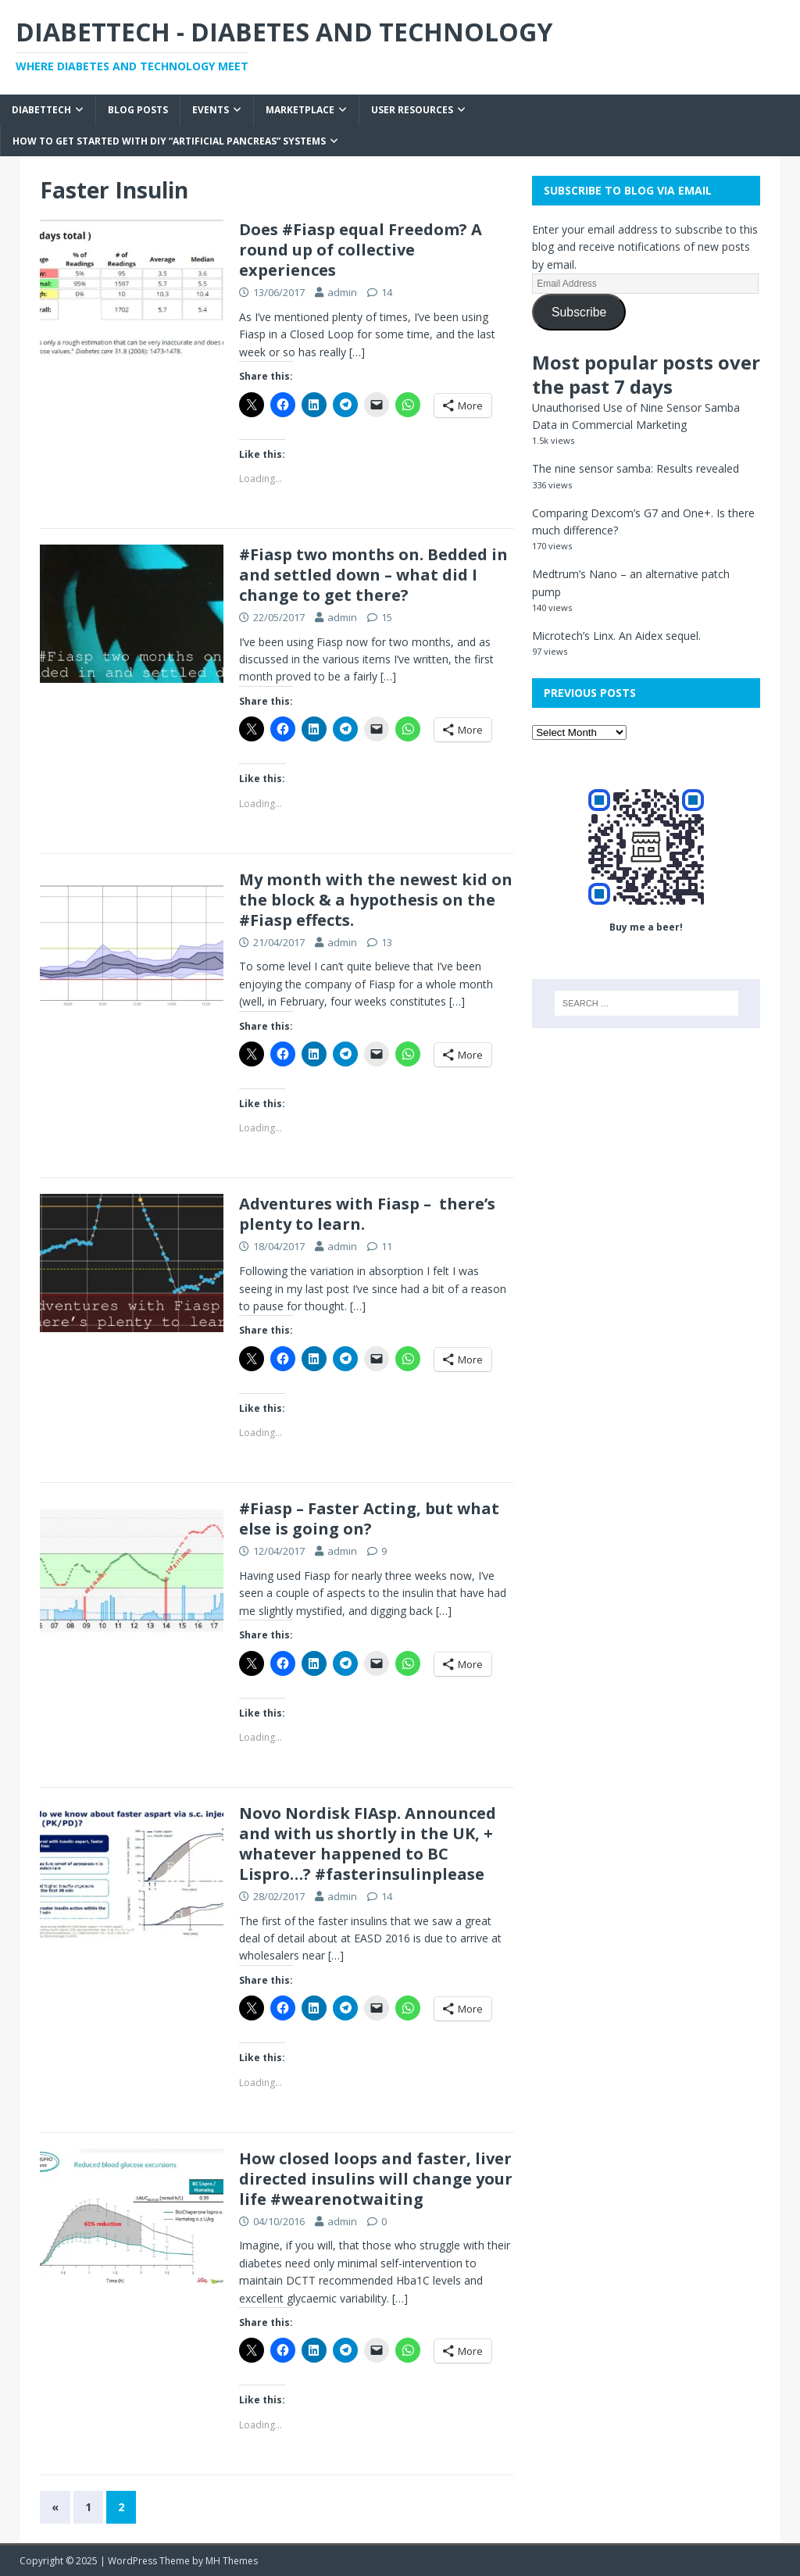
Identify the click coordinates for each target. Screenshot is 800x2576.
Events (210, 109)
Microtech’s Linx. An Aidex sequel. (616, 635)
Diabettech (41, 109)
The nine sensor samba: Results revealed (635, 468)
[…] (357, 352)
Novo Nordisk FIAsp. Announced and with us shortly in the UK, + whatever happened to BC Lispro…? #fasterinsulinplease (367, 1843)
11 (386, 1246)
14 (386, 292)
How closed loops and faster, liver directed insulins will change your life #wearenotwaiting (375, 2179)
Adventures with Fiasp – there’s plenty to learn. (367, 1213)
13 (386, 942)
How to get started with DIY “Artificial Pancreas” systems (169, 141)
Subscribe (579, 312)
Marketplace (300, 109)
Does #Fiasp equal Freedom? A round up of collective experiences (360, 249)
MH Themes (231, 2560)
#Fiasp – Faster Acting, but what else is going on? (369, 1518)
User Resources (412, 109)
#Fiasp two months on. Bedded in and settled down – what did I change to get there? (373, 575)
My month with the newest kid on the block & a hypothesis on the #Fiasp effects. (375, 900)
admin (342, 292)
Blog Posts (138, 109)
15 (386, 617)
